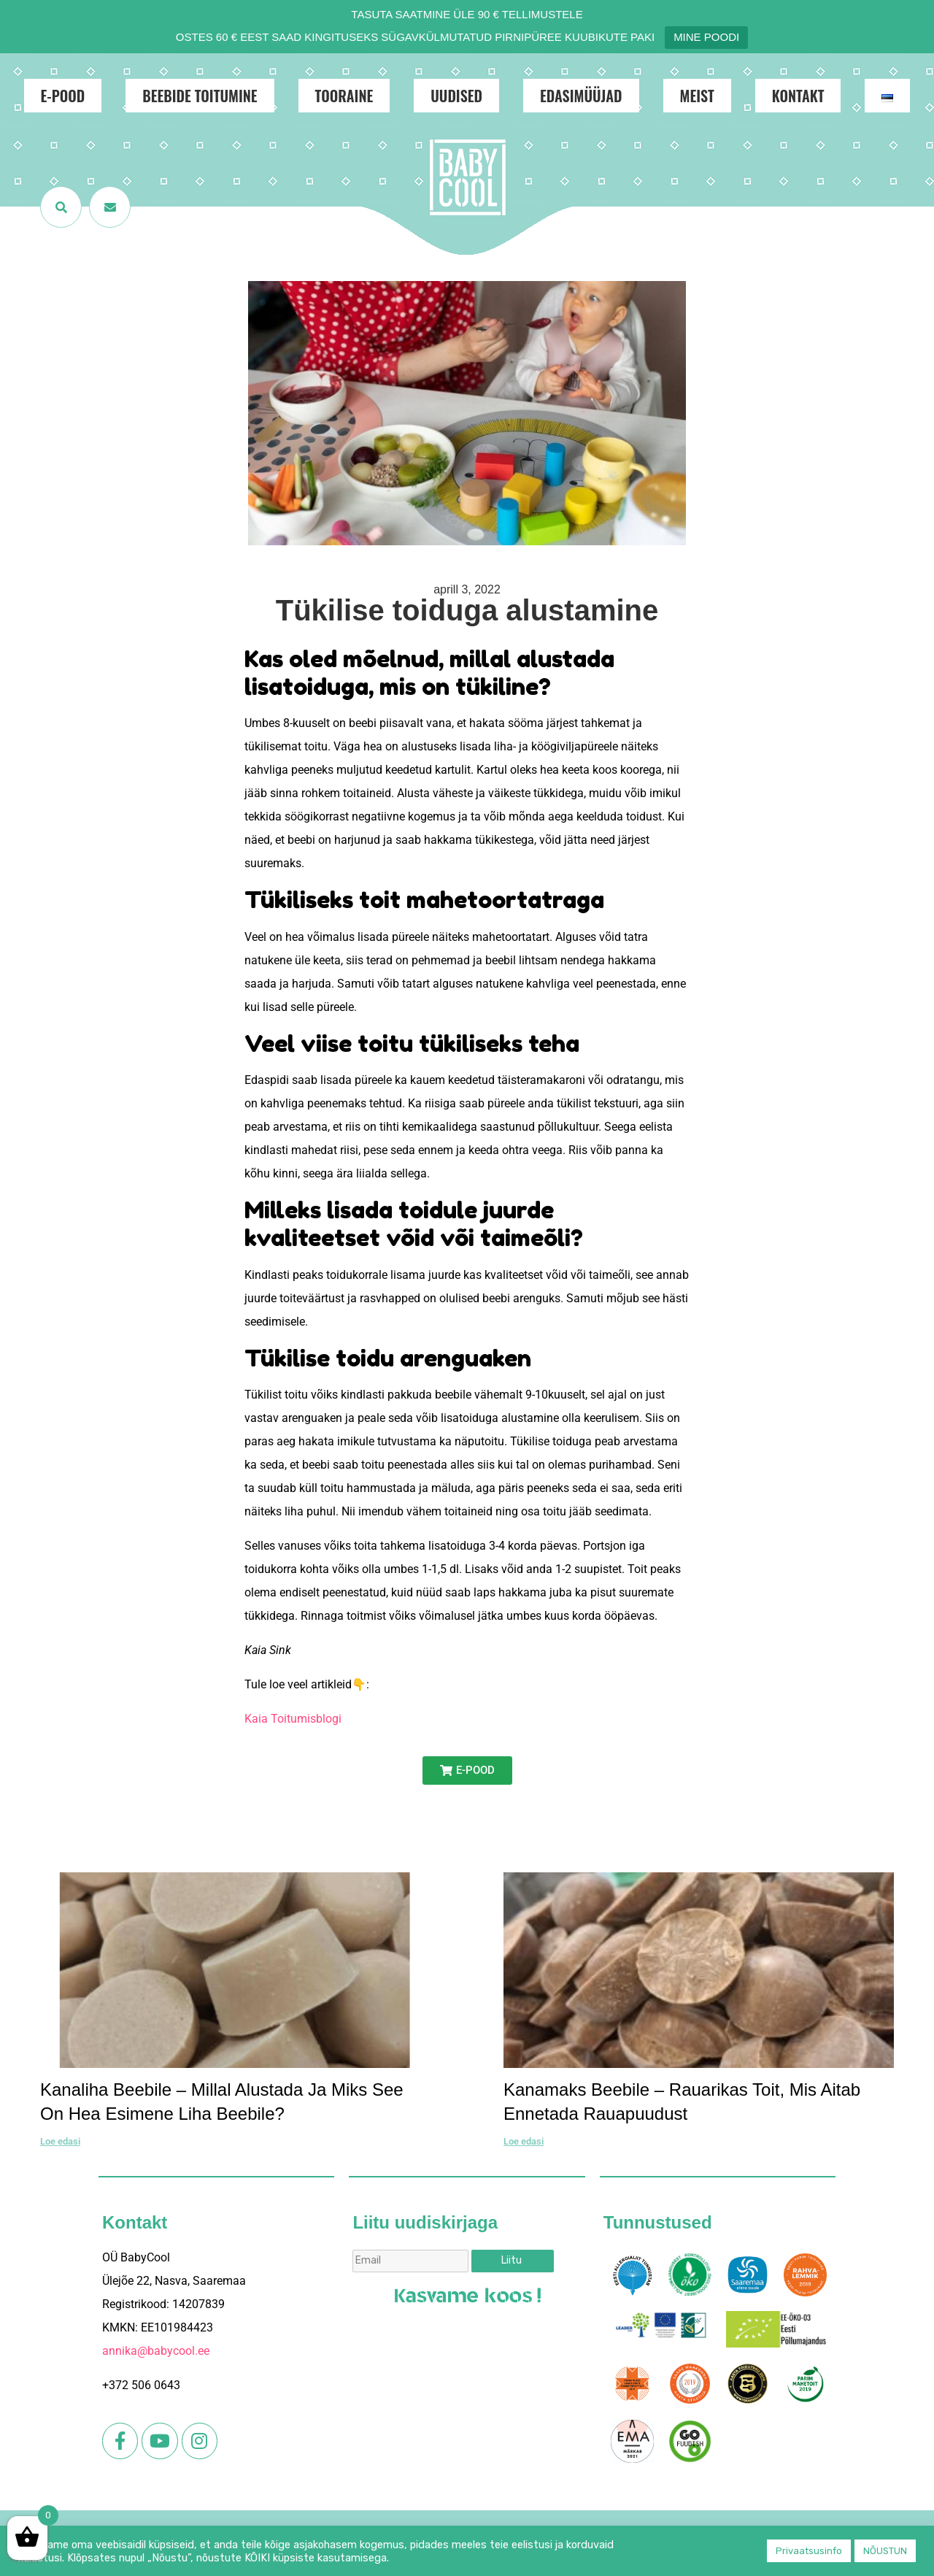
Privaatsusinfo (809, 2550)
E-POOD (63, 96)
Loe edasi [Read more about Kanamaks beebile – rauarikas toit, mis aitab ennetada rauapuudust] (523, 2141)
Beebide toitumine (199, 96)
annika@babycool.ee (155, 2351)
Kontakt (798, 96)
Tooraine (344, 96)
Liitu (511, 2260)
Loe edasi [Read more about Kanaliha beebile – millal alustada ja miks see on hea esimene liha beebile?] (60, 2141)
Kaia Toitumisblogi (292, 1719)
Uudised (456, 96)
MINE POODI (706, 37)
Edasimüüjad (581, 96)
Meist (697, 96)
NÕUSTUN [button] (885, 2550)
